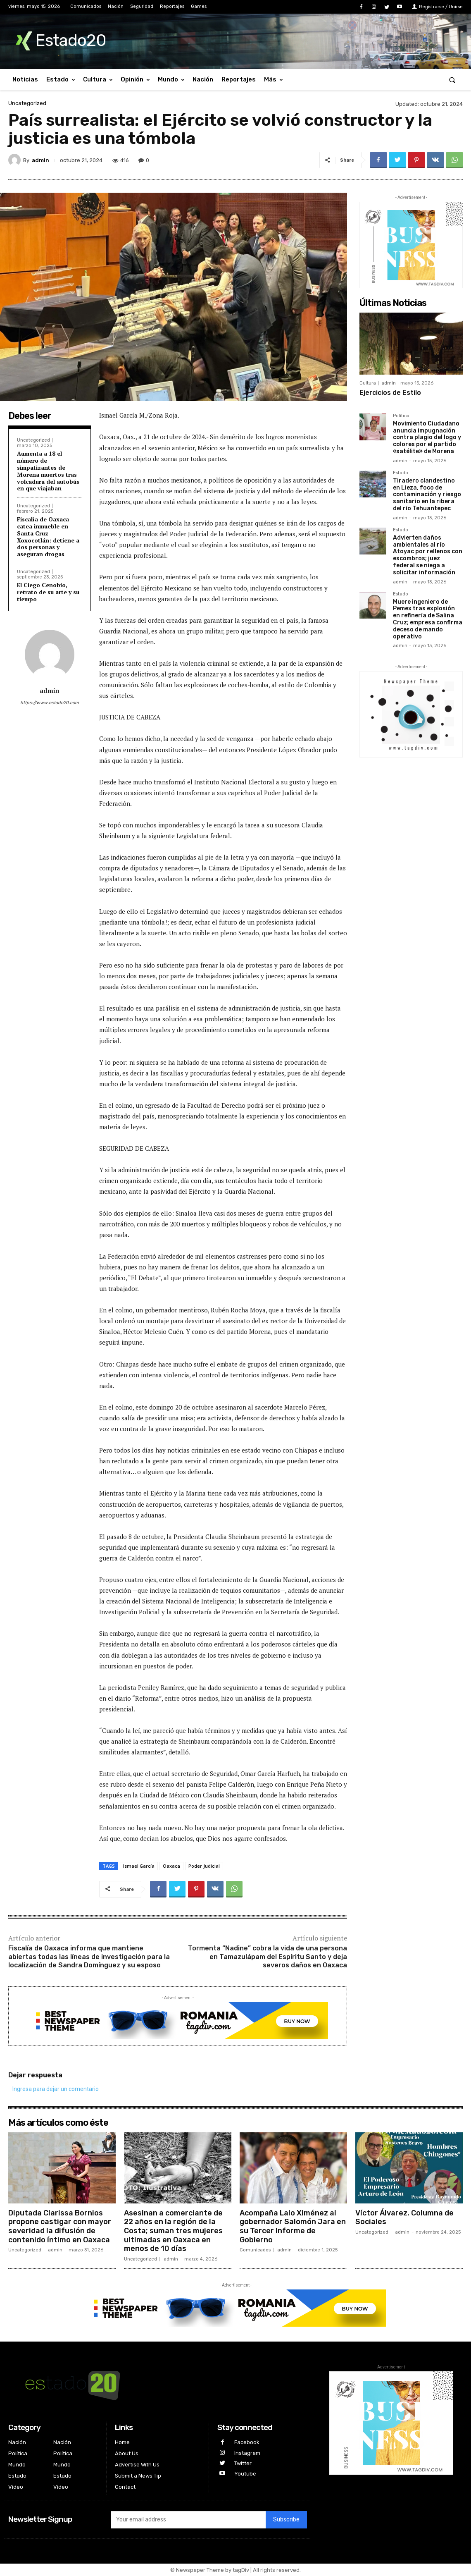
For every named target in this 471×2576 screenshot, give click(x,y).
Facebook (246, 2442)
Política (401, 415)
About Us (126, 2453)
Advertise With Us (137, 2464)
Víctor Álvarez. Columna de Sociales (404, 2217)
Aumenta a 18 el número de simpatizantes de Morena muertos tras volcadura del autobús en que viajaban (48, 470)
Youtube (245, 2474)
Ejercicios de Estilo (390, 393)
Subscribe (286, 2519)
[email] (188, 2519)
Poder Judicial (204, 1866)
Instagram (247, 2453)
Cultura (367, 383)
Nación (17, 2442)
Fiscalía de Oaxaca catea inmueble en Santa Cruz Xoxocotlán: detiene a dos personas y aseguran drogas (48, 536)
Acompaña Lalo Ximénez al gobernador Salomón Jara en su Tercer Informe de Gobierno (293, 2226)
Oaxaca (171, 1866)
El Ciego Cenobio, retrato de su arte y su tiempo (48, 592)
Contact (125, 2487)
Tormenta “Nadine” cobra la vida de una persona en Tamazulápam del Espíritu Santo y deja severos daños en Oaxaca (267, 1956)
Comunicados (255, 2250)
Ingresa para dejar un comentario (55, 2089)
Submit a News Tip (138, 2476)
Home (122, 2442)
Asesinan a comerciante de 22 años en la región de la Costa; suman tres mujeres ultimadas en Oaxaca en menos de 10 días (173, 2230)
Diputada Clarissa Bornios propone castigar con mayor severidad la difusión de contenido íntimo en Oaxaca (59, 2226)
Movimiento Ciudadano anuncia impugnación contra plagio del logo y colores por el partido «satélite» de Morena (427, 437)
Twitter (243, 2463)
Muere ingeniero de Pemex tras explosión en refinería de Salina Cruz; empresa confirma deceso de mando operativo (427, 619)
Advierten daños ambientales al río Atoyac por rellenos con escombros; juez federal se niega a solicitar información (427, 555)
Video (15, 2487)
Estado (400, 473)
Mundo (17, 2464)
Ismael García (139, 1866)
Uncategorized (27, 103)
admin (40, 160)
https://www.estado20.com (49, 702)
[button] (452, 79)
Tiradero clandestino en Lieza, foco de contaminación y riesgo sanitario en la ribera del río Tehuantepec (427, 494)
